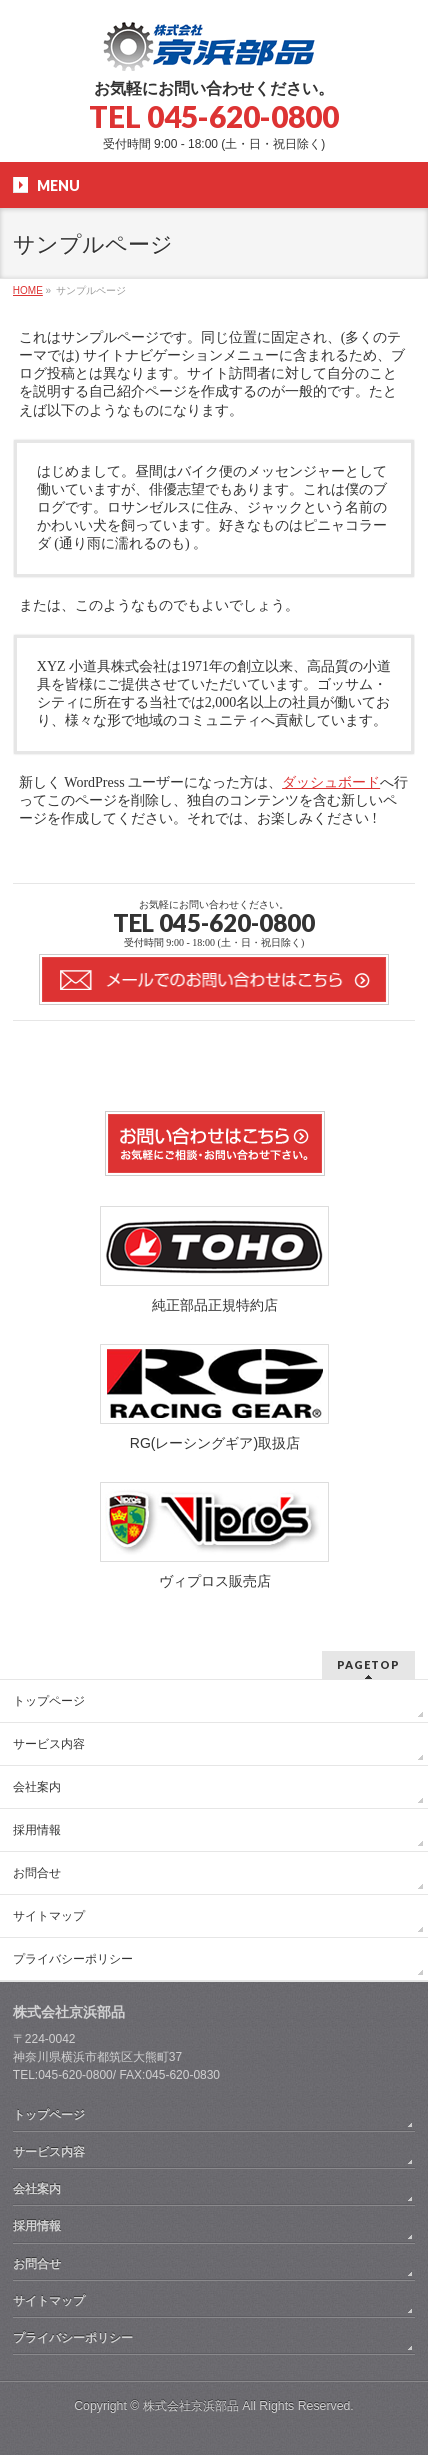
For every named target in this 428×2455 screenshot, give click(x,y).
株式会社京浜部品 (191, 2406)
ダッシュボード (331, 782)
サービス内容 (49, 1744)
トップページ (49, 1701)
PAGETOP (368, 1664)
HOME (28, 290)
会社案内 (37, 1787)
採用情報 (37, 1830)
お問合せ (37, 1873)
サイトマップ (49, 1916)
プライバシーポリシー (73, 1959)
